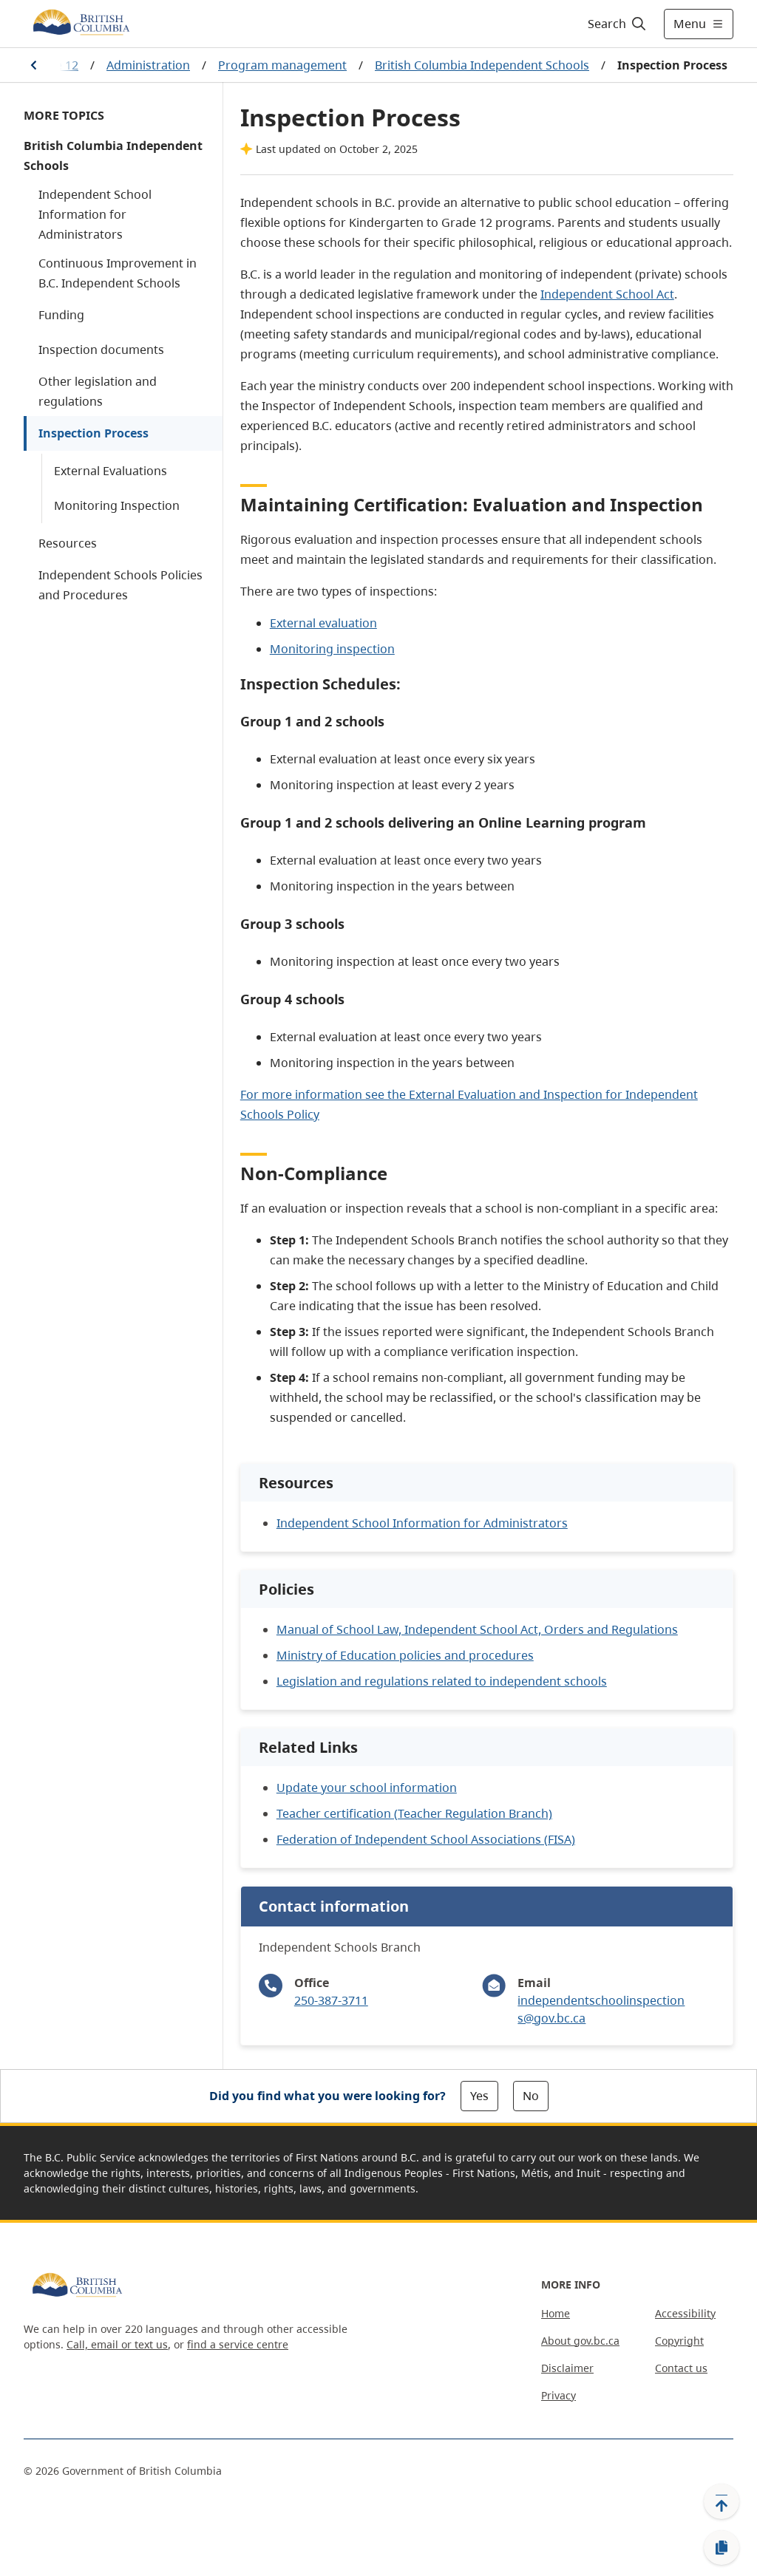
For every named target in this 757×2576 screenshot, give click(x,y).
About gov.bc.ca (580, 2341)
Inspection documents (101, 349)
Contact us (681, 2368)
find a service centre (237, 2344)
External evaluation (323, 623)
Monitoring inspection (332, 649)
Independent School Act (607, 294)
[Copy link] (721, 2548)
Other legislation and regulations (97, 391)
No (531, 2096)
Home (555, 2313)
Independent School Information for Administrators (95, 214)
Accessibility (685, 2313)
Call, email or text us (117, 2344)
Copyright (679, 2341)
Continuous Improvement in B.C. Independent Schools (117, 273)
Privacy (558, 2395)
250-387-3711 (331, 2000)
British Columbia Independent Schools (482, 65)
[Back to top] (721, 2501)
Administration (148, 65)
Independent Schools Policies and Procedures (120, 585)
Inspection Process (93, 433)
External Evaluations (110, 471)
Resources (67, 543)
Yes (479, 2096)
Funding (61, 315)
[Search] (617, 23)
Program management (282, 65)
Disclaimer (567, 2368)
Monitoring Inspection (117, 505)
